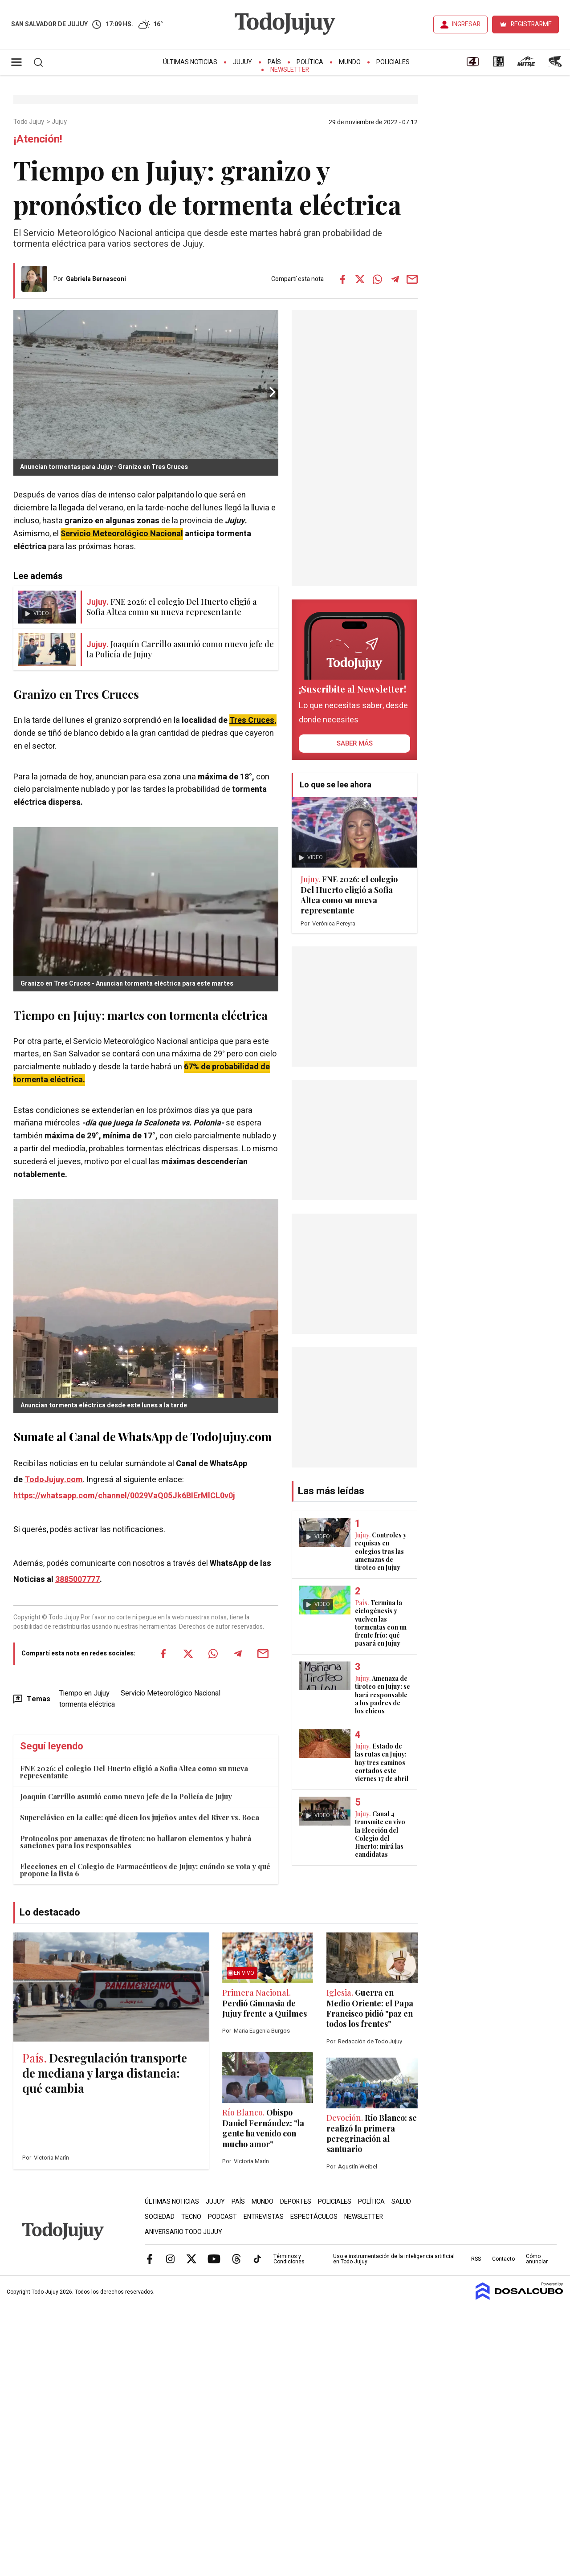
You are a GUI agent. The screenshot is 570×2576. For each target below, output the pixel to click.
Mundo (350, 62)
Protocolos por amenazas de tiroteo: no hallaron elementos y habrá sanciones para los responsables (135, 1842)
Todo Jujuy (29, 122)
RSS (476, 2259)
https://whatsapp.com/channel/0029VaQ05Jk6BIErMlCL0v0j (124, 1496)
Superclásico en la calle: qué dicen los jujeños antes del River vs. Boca (139, 1817)
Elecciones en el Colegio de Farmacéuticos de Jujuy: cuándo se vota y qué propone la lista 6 (145, 1870)
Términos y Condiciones (289, 2259)
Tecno (191, 2216)
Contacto (503, 2259)
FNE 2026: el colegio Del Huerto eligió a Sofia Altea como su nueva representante (134, 1772)
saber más (355, 743)
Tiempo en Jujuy (84, 1693)
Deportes (295, 2201)
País (274, 62)
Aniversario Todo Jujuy (183, 2232)
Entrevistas (264, 2216)
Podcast (222, 2216)
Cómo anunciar (537, 2259)
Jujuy (242, 62)
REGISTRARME (531, 24)
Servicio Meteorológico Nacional (122, 534)
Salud (401, 2201)
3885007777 (77, 1579)
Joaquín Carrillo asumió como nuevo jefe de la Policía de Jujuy (126, 1796)
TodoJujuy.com (53, 1480)
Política (310, 62)
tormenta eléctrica (87, 1704)
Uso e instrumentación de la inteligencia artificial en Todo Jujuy (394, 2259)
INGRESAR (466, 24)
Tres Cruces (251, 720)
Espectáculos (314, 2216)
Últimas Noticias (190, 62)
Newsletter (289, 69)
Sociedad (160, 2216)
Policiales (393, 62)
